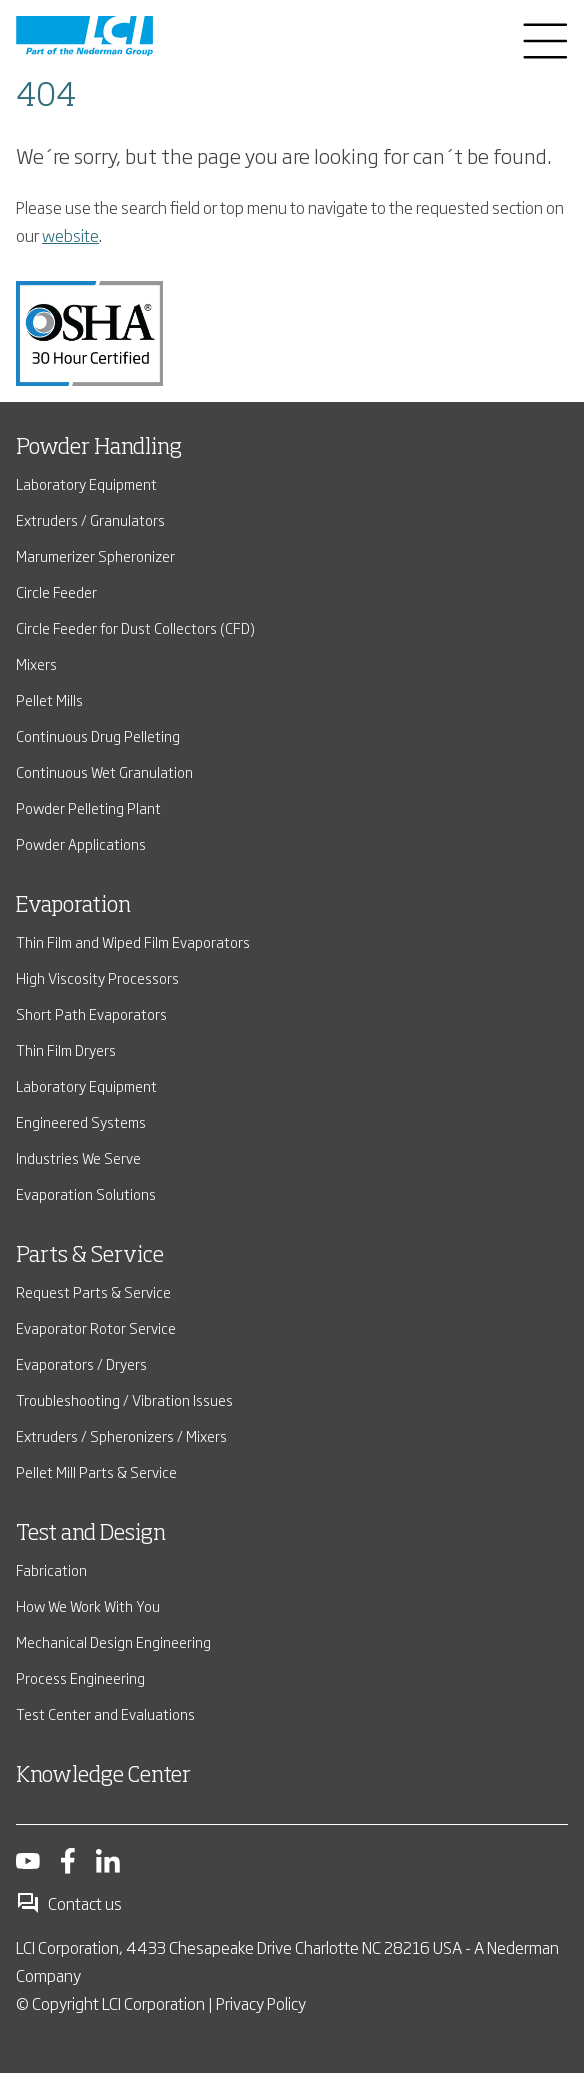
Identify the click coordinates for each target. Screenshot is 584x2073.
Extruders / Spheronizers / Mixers (121, 1435)
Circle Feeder (56, 591)
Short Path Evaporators (91, 1013)
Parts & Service (90, 1256)
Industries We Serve (78, 1157)
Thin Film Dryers (66, 1049)
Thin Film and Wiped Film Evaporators (133, 941)
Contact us (69, 1903)
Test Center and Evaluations (105, 1713)
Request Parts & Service (93, 1291)
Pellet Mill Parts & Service (96, 1471)
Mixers (36, 663)
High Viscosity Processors (97, 977)
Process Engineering (80, 1677)
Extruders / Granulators (90, 519)
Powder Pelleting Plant (88, 807)
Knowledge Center (103, 1776)
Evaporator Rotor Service (96, 1327)
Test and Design (91, 1534)
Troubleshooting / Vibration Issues (124, 1399)
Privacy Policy (261, 2003)
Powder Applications (81, 843)
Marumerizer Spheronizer (95, 555)
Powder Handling (99, 448)
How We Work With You (88, 1605)
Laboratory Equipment (86, 483)
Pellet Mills (49, 699)
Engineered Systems (81, 1121)
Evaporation (73, 906)
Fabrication (51, 1569)
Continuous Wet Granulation (104, 771)
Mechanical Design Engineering (113, 1641)
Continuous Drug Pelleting (98, 735)
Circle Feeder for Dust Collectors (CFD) (135, 627)
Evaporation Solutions (86, 1193)
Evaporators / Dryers (81, 1363)
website (70, 235)
